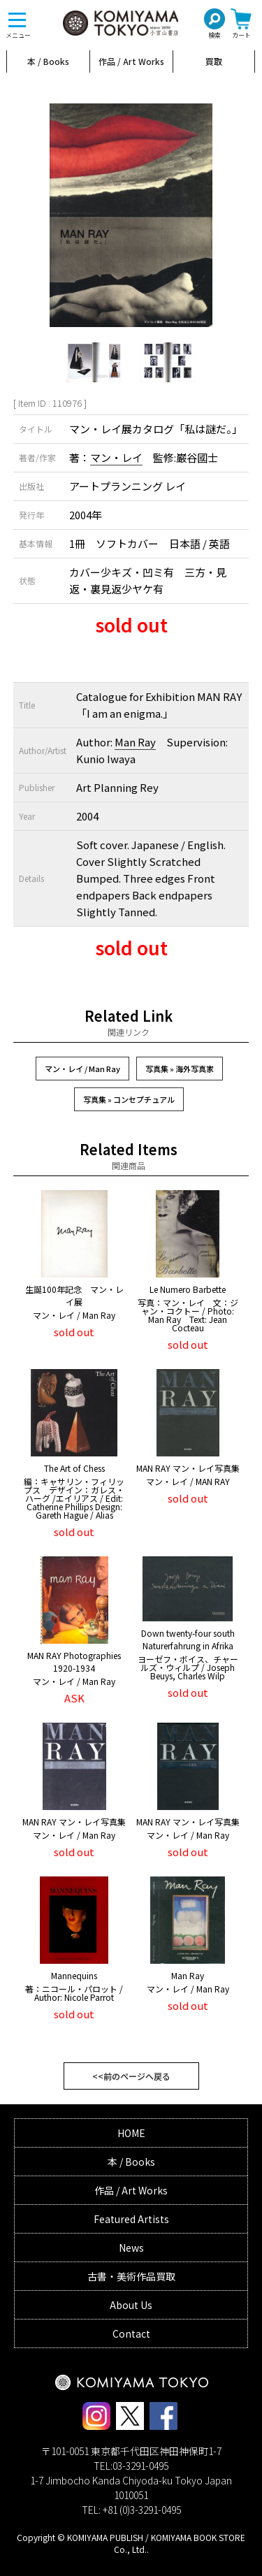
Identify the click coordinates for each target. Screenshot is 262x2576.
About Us (131, 2305)
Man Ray (135, 742)
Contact (131, 2333)
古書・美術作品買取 (131, 2276)
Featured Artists (131, 2219)
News (131, 2248)
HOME (131, 2133)
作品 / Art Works (131, 61)
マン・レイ (116, 457)
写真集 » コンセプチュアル (129, 1099)
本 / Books (48, 61)
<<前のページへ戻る (131, 2076)
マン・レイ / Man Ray (82, 1068)
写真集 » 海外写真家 (179, 1068)
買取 (213, 61)
